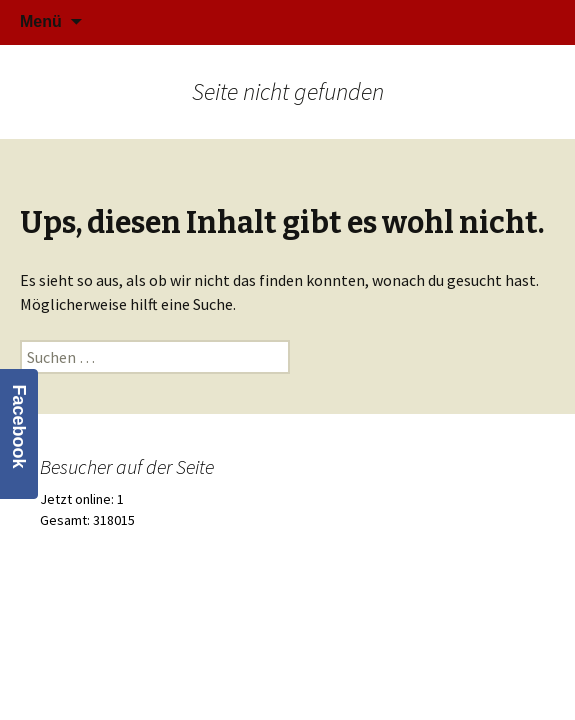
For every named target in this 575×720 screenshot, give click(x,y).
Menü (41, 21)
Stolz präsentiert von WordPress (287, 635)
